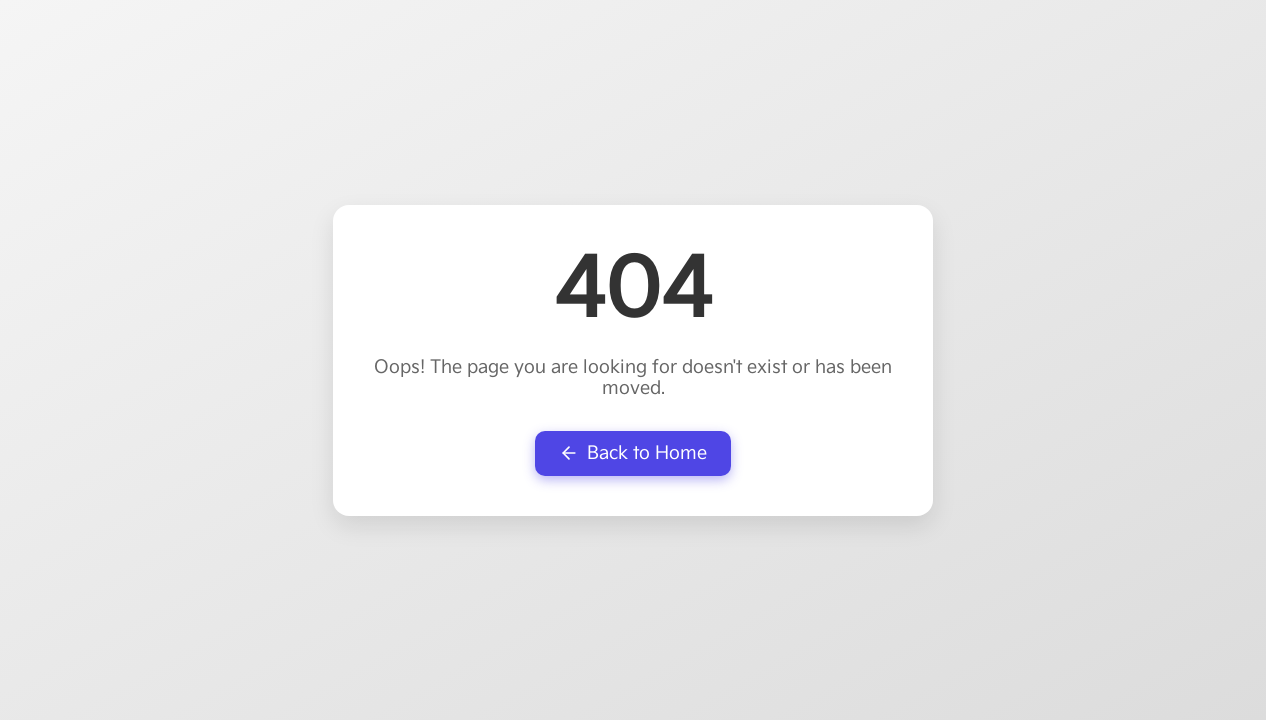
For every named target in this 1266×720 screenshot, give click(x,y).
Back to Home (633, 453)
